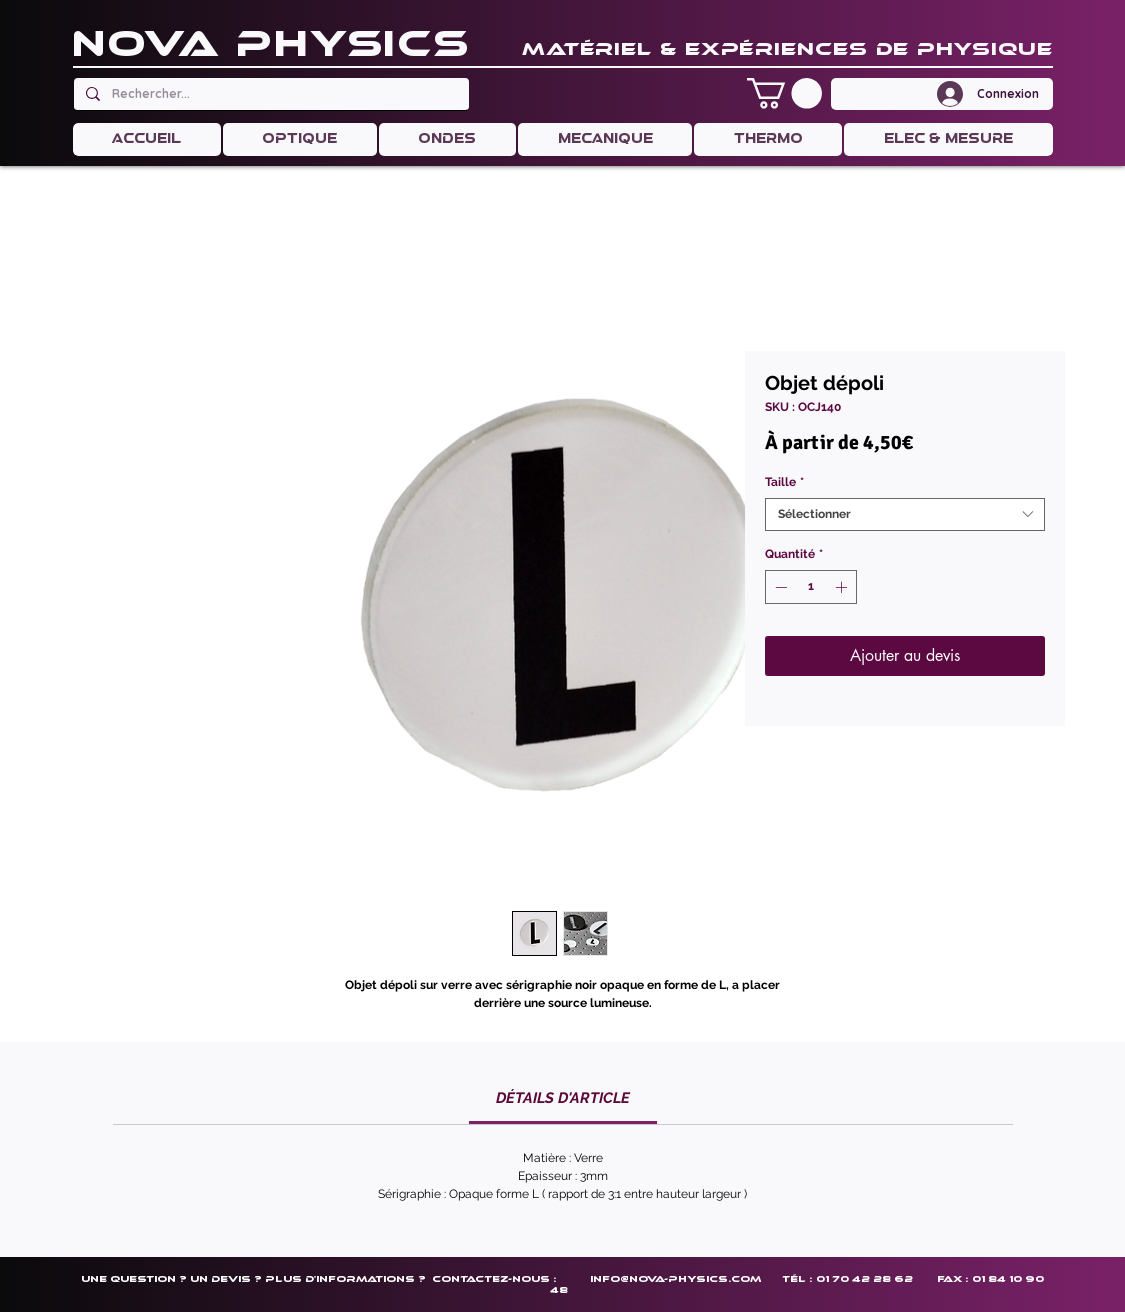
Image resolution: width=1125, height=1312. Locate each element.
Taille (784, 482)
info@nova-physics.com (675, 1278)
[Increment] (843, 587)
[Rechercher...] (269, 94)
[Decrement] (779, 587)
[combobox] (905, 514)
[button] (784, 93)
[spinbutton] (811, 587)
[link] (563, 1098)
